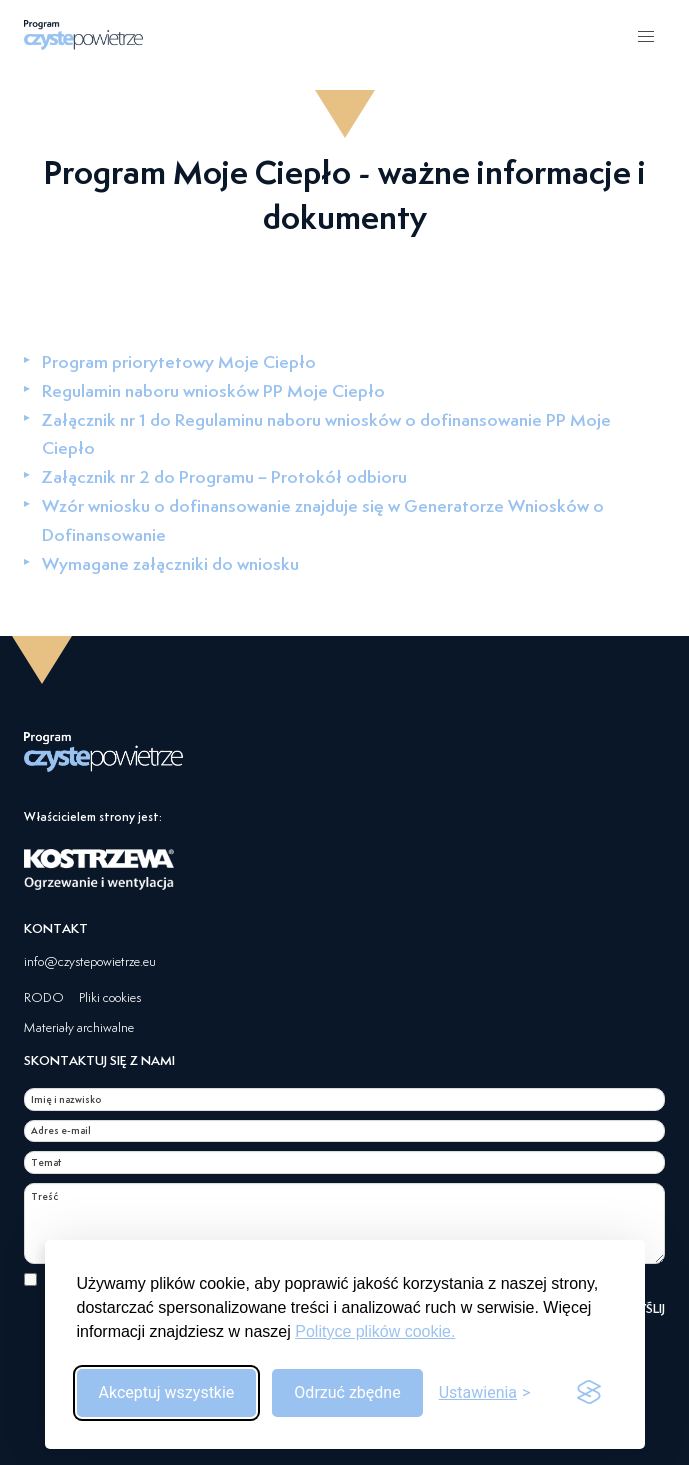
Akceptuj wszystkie (167, 1392)
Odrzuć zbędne (347, 1392)
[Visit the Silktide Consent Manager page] (589, 1393)
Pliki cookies (110, 997)
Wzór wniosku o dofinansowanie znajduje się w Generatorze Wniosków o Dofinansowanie (323, 520)
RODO (44, 997)
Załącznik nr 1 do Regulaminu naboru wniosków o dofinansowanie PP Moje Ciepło (326, 434)
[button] (645, 36)
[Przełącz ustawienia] (485, 1392)
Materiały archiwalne (79, 1027)
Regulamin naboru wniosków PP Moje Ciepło (213, 390)
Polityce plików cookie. (375, 1331)
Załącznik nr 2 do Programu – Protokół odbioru (224, 476)
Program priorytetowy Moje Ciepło (179, 361)
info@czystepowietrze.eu (90, 961)
